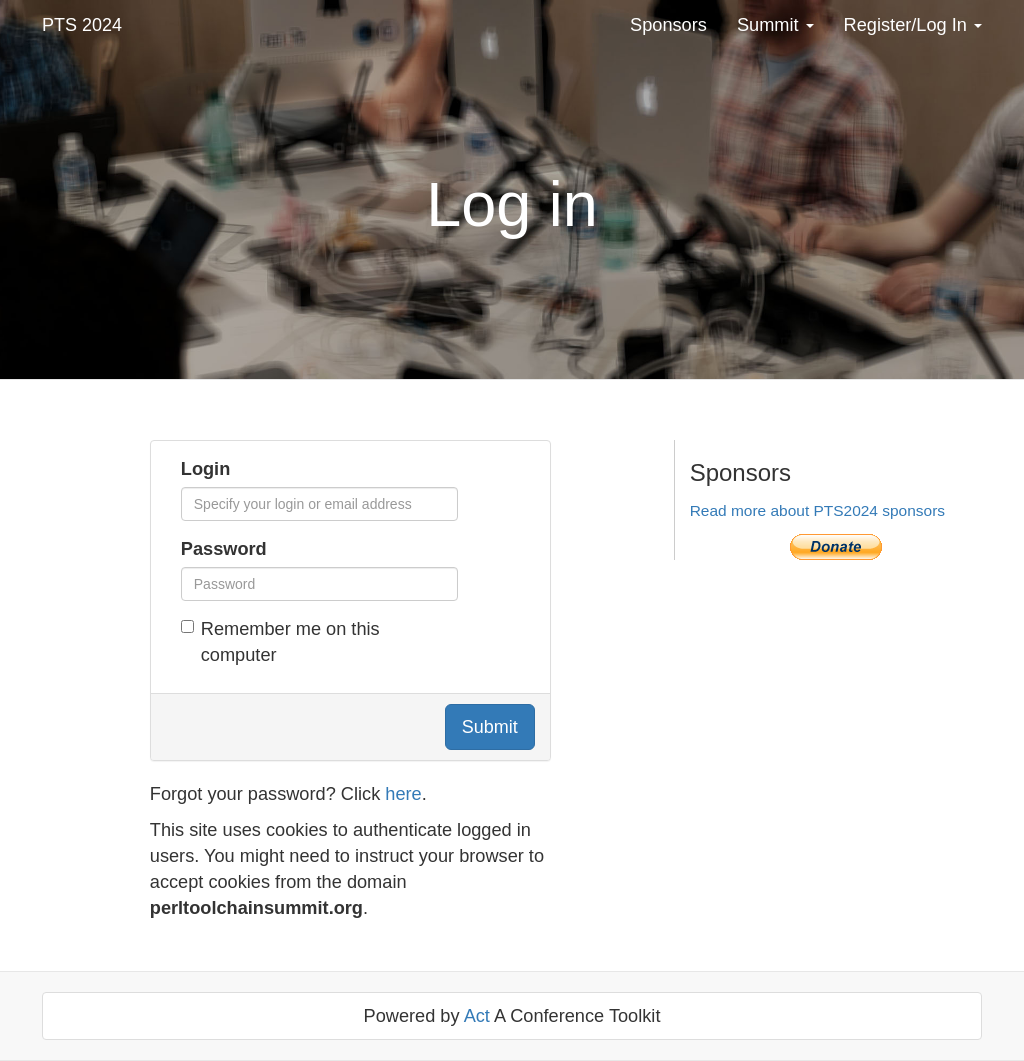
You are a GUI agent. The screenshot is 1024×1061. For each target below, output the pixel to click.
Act (477, 1016)
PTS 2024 (82, 25)
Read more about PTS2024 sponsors (817, 510)
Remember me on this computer (280, 642)
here (403, 794)
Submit (490, 727)
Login (206, 469)
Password (224, 549)
